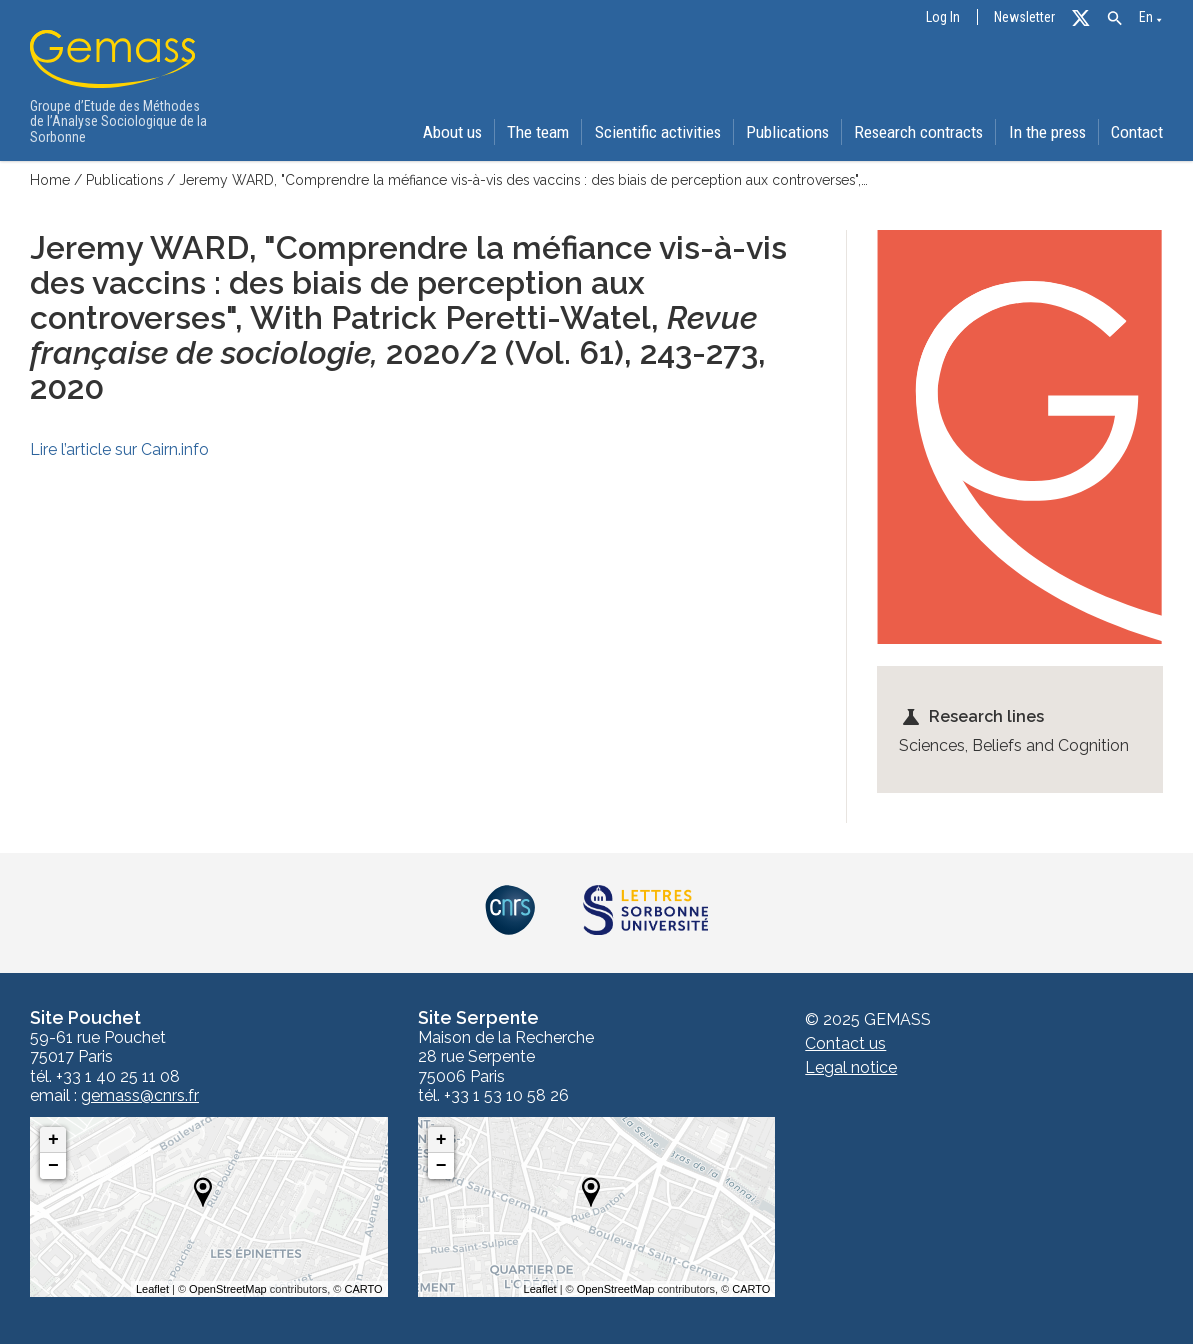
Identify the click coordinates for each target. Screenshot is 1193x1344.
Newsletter (1024, 17)
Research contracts (915, 132)
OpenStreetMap (228, 1289)
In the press (1046, 132)
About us (443, 132)
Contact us (845, 1043)
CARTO (364, 1289)
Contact (1137, 132)
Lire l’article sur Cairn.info (119, 448)
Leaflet (152, 1289)
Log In (943, 17)
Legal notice (851, 1067)
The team (531, 132)
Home (50, 180)
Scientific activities (651, 132)
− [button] (53, 1166)
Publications (783, 132)
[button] (1114, 18)
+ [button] (53, 1140)
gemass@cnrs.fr (140, 1096)
